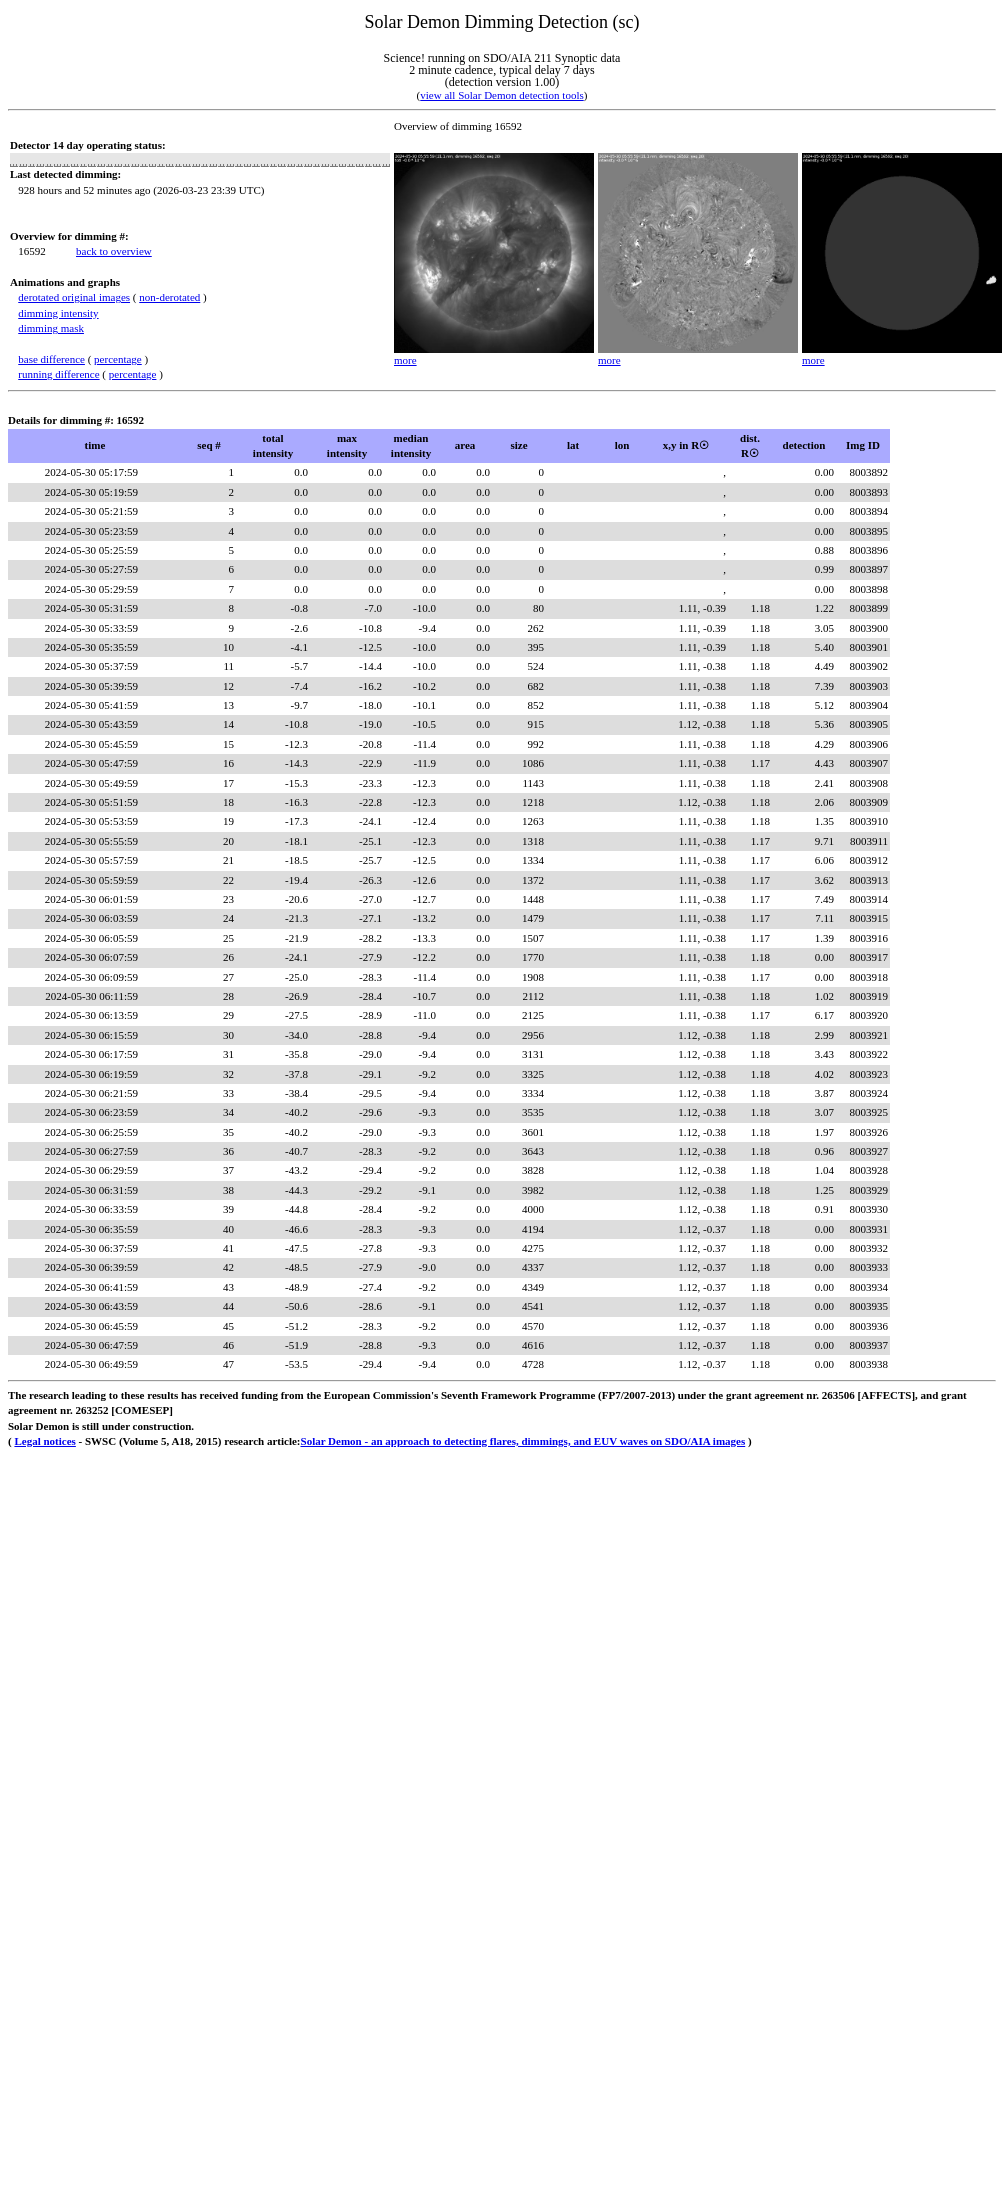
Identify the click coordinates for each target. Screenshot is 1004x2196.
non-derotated (169, 297)
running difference (58, 374)
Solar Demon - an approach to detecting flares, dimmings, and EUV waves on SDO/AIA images (523, 1441)
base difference (51, 359)
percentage (118, 359)
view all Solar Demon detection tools (501, 95)
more (405, 360)
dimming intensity (58, 313)
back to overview (114, 251)
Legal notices (44, 1441)
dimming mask (51, 328)
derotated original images (74, 297)
